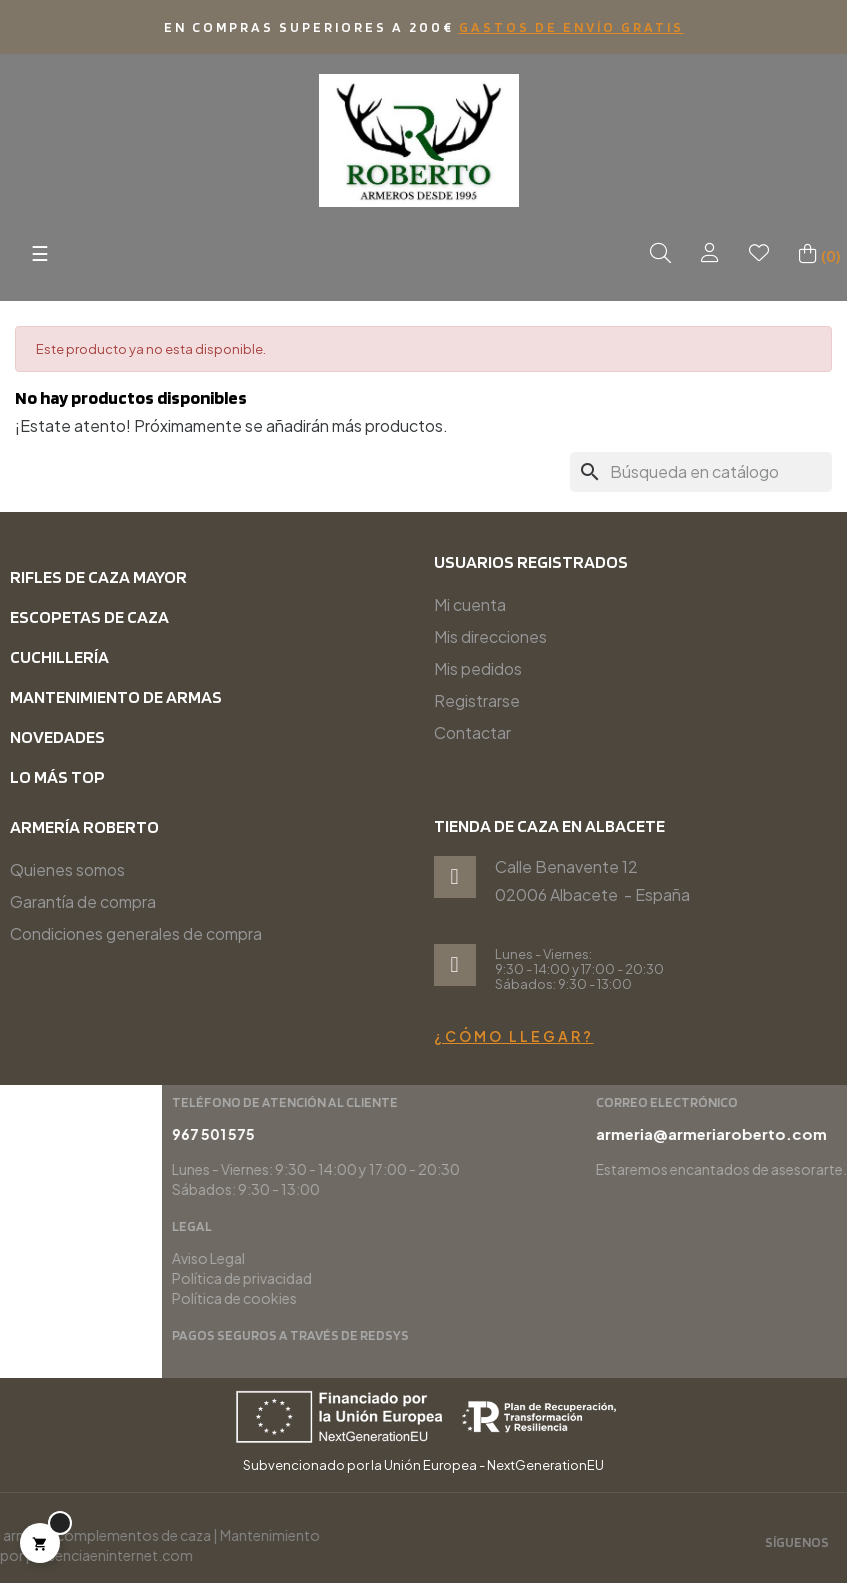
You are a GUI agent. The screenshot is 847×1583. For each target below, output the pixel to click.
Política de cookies (643, 1298)
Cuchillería (59, 656)
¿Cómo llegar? (514, 1036)
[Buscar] (701, 472)
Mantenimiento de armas (116, 696)
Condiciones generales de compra (136, 933)
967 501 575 (622, 1134)
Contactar (472, 732)
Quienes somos (67, 869)
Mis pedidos (478, 668)
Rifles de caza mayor (98, 576)
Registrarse (477, 700)
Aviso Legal (617, 1258)
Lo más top (57, 776)
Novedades (57, 736)
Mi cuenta (470, 604)
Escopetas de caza (89, 616)
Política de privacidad (651, 1278)
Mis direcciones (490, 636)
